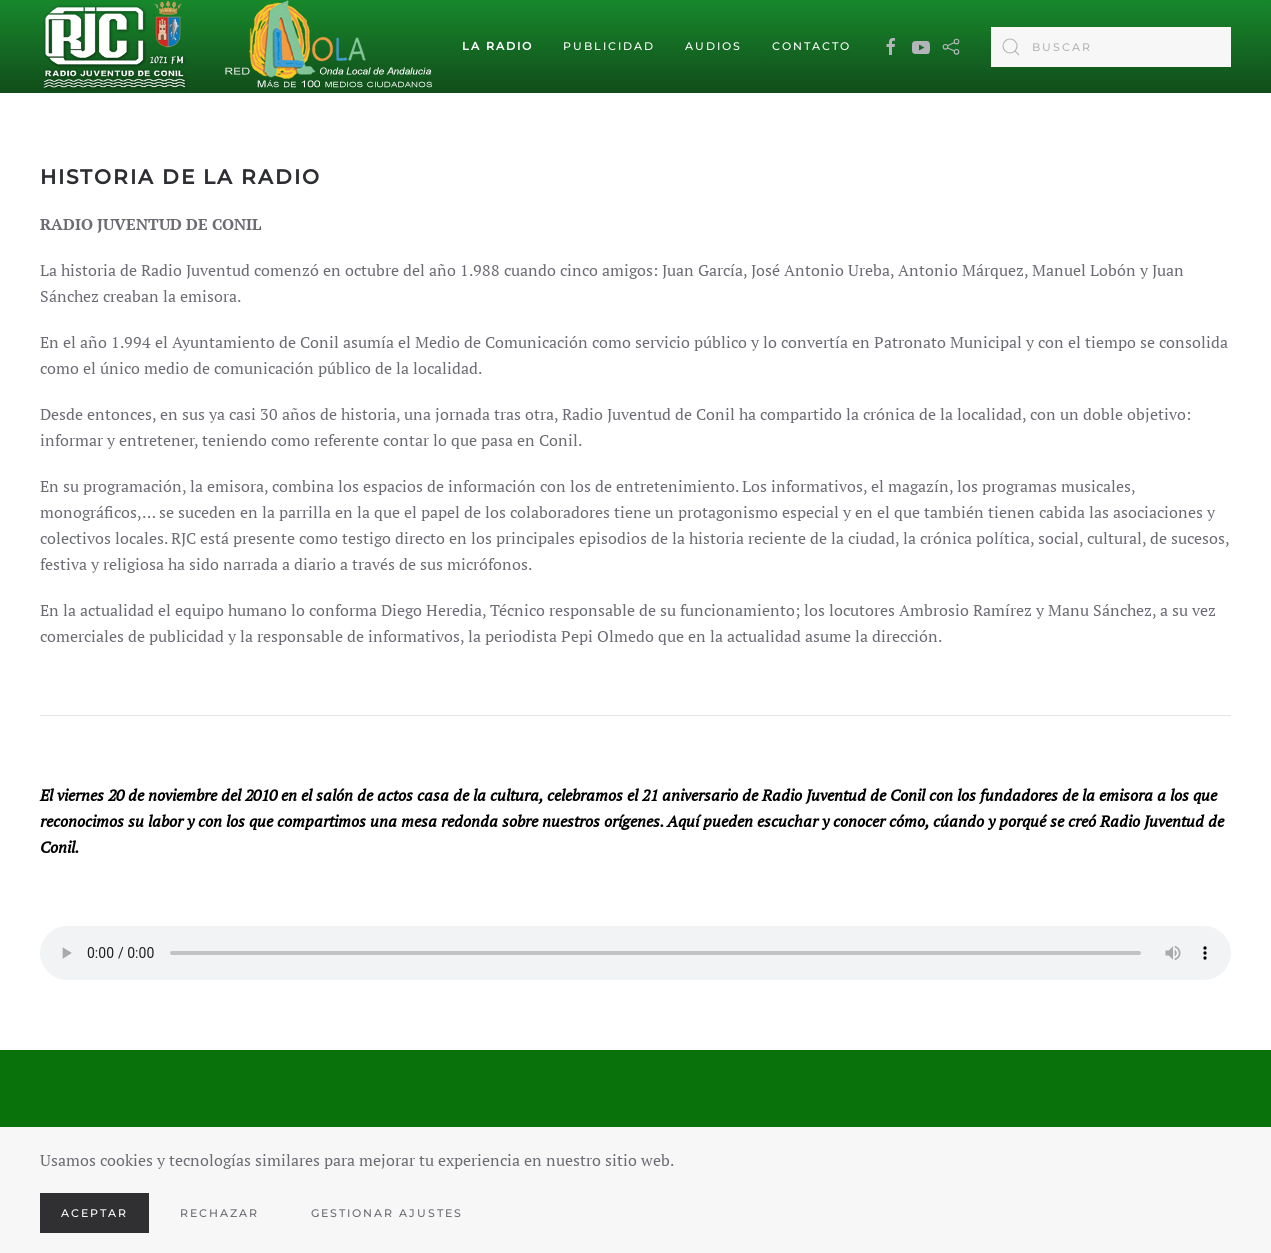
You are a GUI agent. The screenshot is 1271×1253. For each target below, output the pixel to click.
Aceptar (94, 1213)
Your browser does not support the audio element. (635, 953)
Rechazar (219, 1213)
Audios (713, 46)
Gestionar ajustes (387, 1213)
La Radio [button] (497, 46)
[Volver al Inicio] (115, 47)
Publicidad (609, 46)
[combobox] (1111, 47)
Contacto (811, 46)
